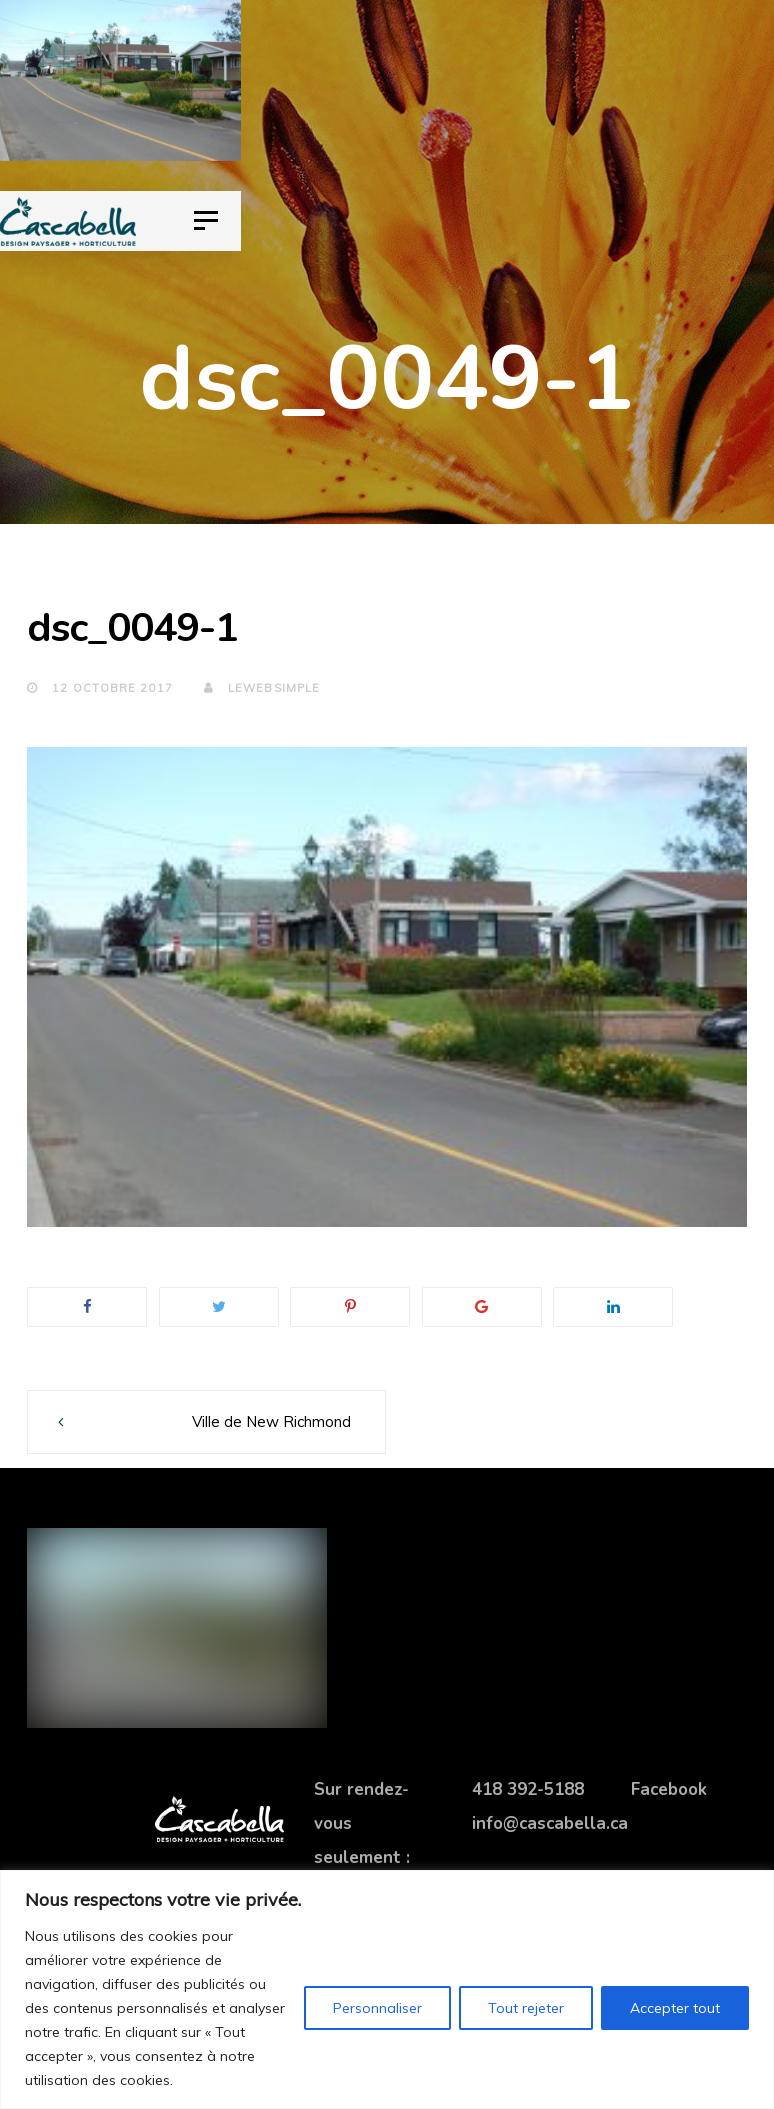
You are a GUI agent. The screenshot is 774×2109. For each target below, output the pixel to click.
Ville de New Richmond (271, 1421)
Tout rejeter (526, 2008)
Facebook (669, 1789)
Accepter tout (675, 2008)
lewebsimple (262, 688)
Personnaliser (377, 2008)
